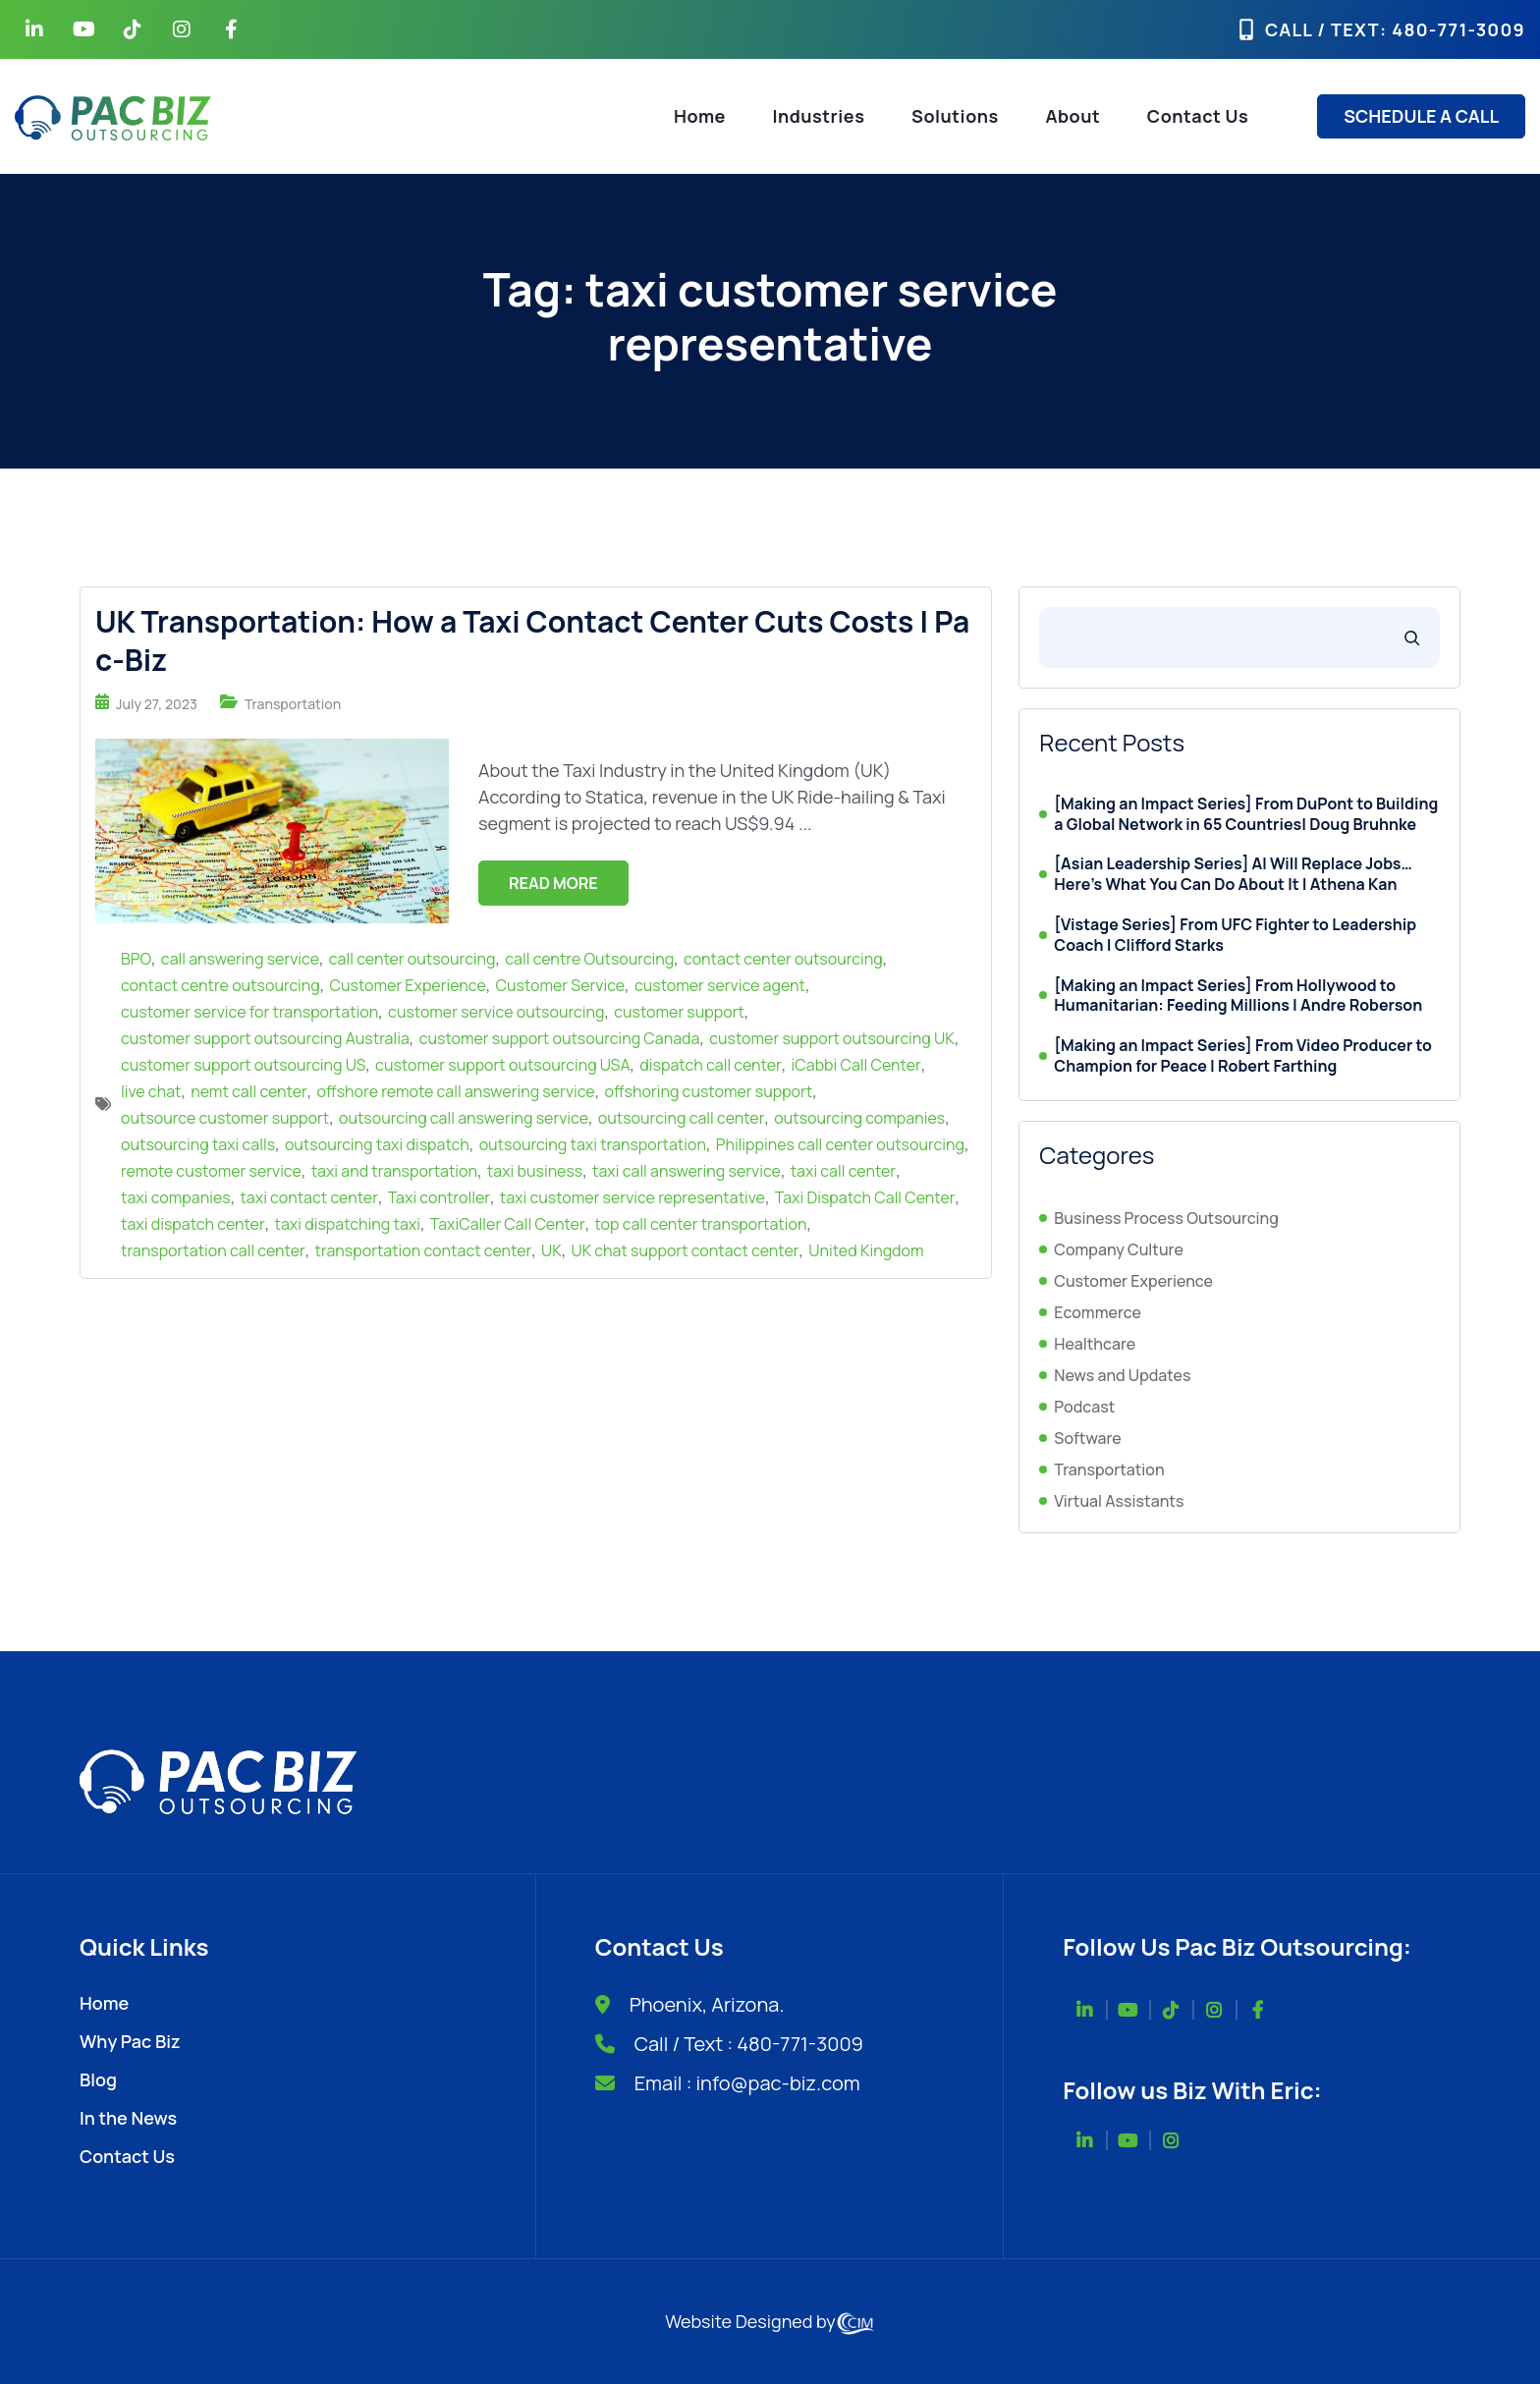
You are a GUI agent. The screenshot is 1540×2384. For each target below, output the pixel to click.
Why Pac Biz (130, 2041)
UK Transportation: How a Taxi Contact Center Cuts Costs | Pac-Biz (532, 640)
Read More (553, 883)
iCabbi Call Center (856, 1065)
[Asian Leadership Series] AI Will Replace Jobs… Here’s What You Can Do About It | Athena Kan (1233, 874)
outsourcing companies (859, 1118)
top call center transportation (700, 1224)
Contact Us (1197, 116)
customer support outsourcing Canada (559, 1038)
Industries (819, 116)
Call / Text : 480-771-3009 (748, 2043)
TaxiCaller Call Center (507, 1224)
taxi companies (176, 1197)
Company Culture (1118, 1249)
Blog (98, 2079)
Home (700, 116)
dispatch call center (710, 1065)
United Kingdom (865, 1250)
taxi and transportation (394, 1171)
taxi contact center (308, 1197)
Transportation (293, 703)
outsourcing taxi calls (198, 1144)
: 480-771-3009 (1452, 29)
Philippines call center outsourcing (840, 1144)
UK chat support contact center (685, 1250)
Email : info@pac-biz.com (747, 2083)
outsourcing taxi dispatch (377, 1144)
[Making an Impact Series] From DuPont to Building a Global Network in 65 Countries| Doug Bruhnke (1246, 814)
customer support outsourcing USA (502, 1065)
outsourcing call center (681, 1118)
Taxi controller (439, 1197)
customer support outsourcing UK (831, 1038)
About (1072, 116)
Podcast (1084, 1406)
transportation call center (213, 1250)
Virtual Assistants (1118, 1501)
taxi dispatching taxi (347, 1224)
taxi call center (843, 1171)
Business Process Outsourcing (1166, 1218)
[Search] (1412, 637)
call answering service (240, 959)
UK (551, 1250)
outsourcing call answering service (463, 1118)
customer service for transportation (249, 1012)
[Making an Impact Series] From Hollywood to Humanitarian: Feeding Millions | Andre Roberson (1238, 996)
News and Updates (1122, 1375)
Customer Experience (408, 985)
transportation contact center (423, 1250)
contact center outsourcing (783, 959)
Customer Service (561, 985)
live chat (151, 1091)
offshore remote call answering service (456, 1091)
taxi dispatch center (193, 1224)
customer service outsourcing (496, 1012)
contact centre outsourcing (220, 985)
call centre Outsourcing (589, 959)
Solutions (955, 116)
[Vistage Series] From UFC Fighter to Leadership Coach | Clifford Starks (1235, 935)
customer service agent (719, 985)
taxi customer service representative (632, 1197)
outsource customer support (225, 1118)
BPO (136, 959)
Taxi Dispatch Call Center (865, 1197)
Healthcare (1094, 1344)
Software (1087, 1438)
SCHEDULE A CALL (1421, 116)
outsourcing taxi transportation (592, 1144)
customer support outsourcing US (243, 1065)
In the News (128, 2118)
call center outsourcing (412, 959)
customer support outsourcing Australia (265, 1038)
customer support (679, 1012)
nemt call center (249, 1091)
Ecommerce (1097, 1312)
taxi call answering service (686, 1171)
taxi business (534, 1171)
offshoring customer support (709, 1091)
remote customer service (211, 1171)
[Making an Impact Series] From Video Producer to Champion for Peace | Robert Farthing (1243, 1056)
